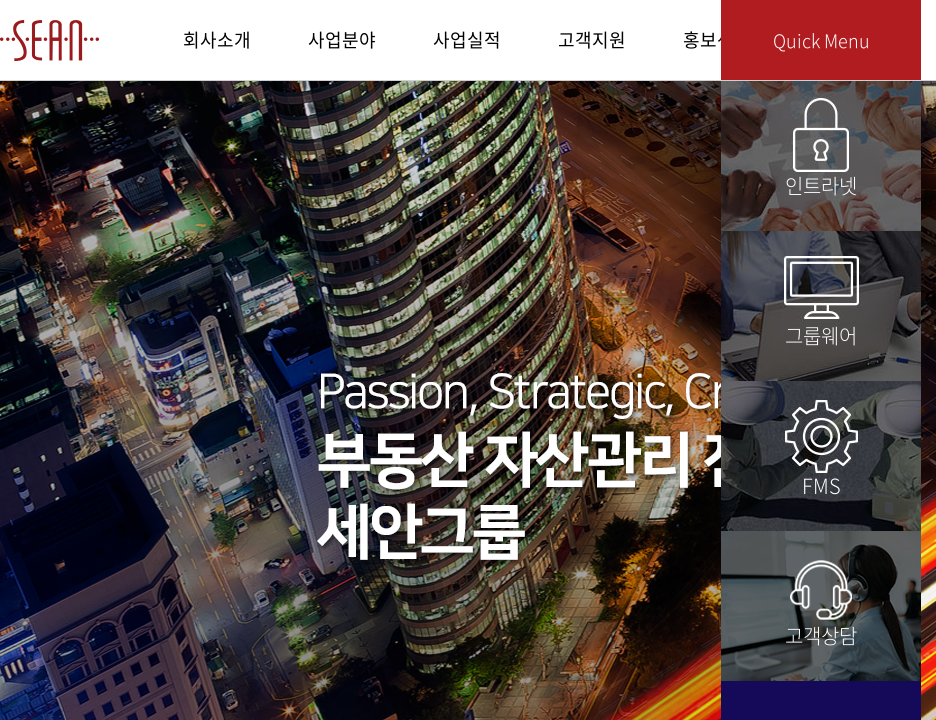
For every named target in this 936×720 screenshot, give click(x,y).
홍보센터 (717, 39)
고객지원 (592, 39)
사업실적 (467, 39)
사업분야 (342, 39)
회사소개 (217, 39)
